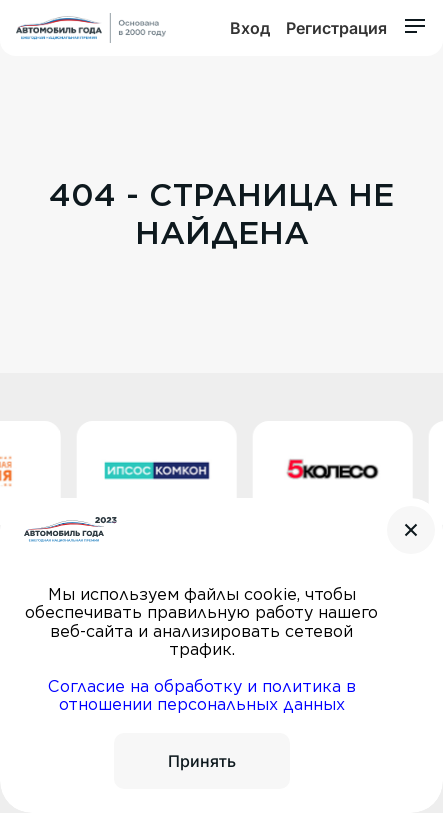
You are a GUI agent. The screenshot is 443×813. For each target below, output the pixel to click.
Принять (202, 761)
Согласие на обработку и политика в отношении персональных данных (202, 695)
